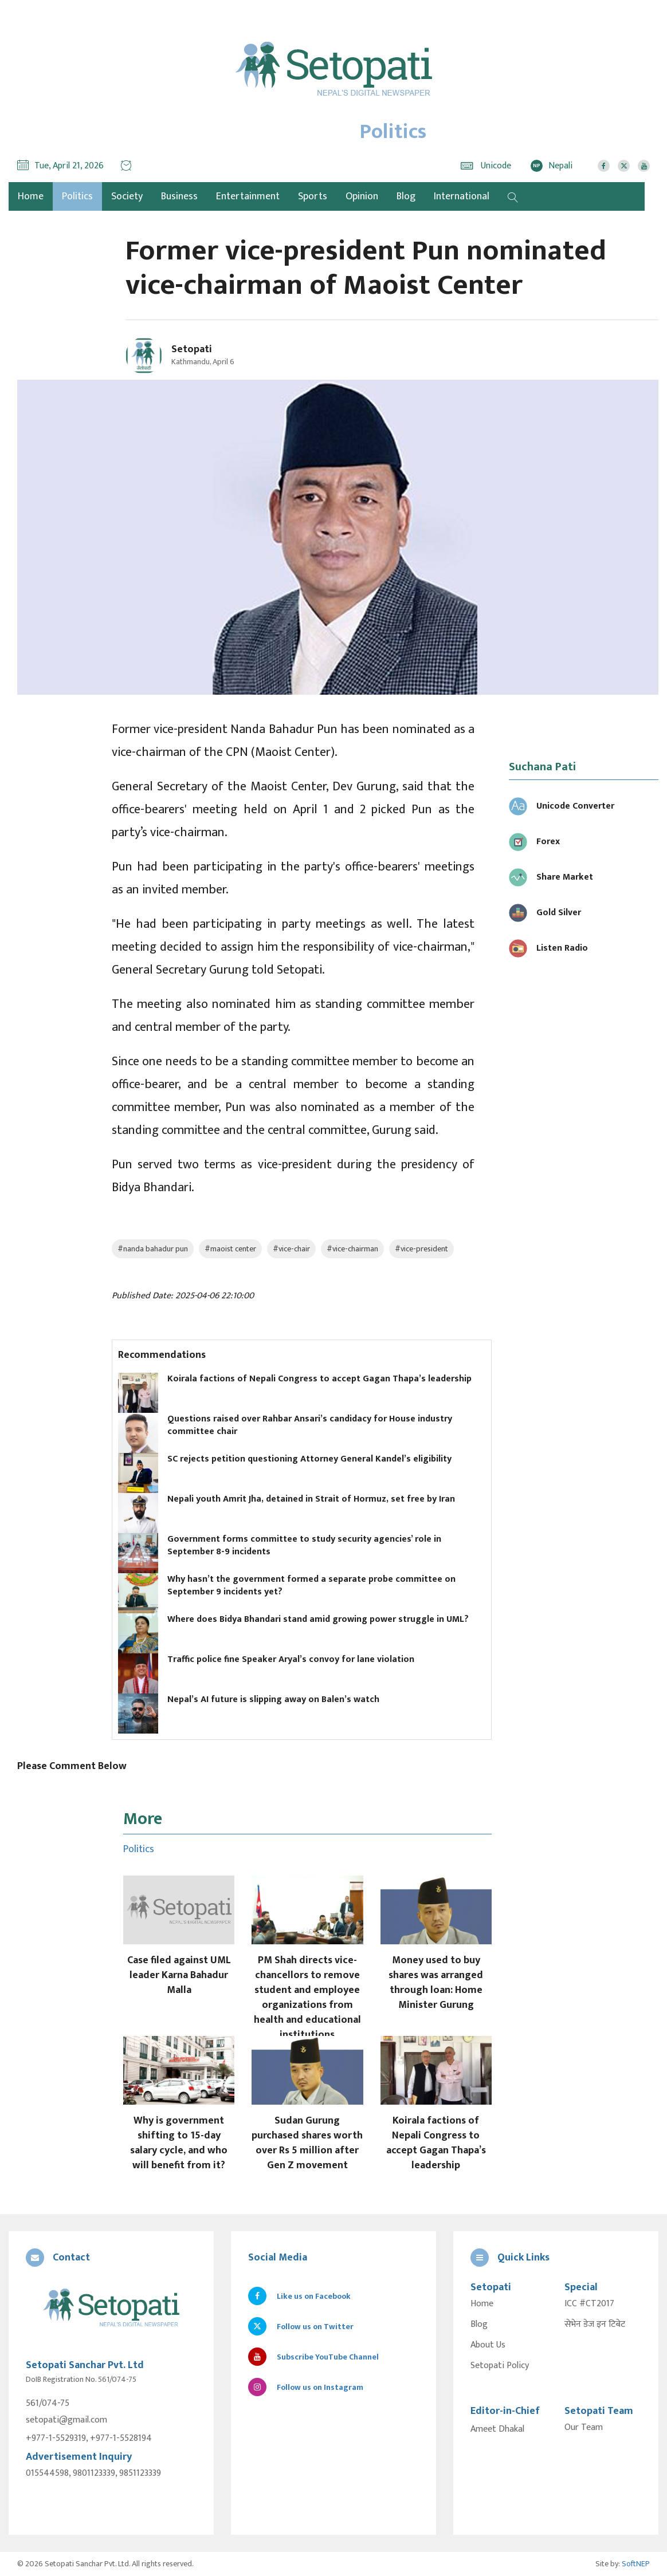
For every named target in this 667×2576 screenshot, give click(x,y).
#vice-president (421, 1248)
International (461, 196)
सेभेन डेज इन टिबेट (594, 2324)
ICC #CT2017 (589, 2304)
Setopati (191, 349)
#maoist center (230, 1248)
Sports (312, 196)
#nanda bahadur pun (152, 1248)
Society (127, 196)
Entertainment (248, 196)
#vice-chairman (352, 1248)
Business (179, 196)
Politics (77, 196)
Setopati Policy (499, 2365)
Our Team (583, 2427)
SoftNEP (636, 2563)
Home (481, 2304)
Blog (406, 196)
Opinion (362, 196)
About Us (487, 2345)
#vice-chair (291, 1248)
